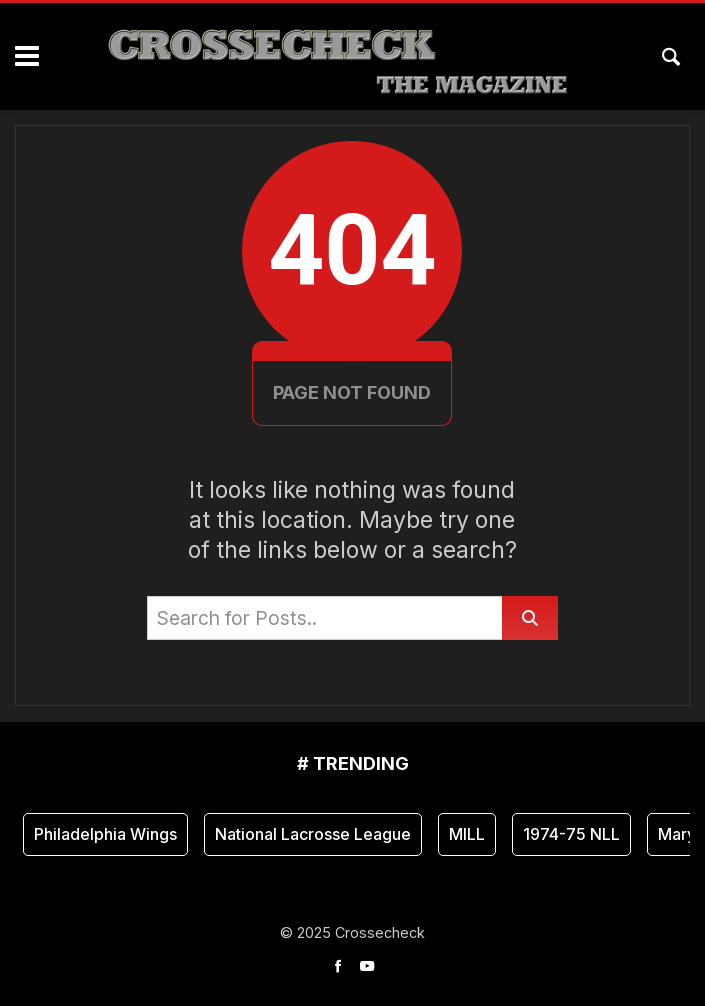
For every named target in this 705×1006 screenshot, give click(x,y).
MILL (467, 834)
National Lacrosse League (313, 834)
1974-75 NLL (571, 834)
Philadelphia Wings (105, 834)
